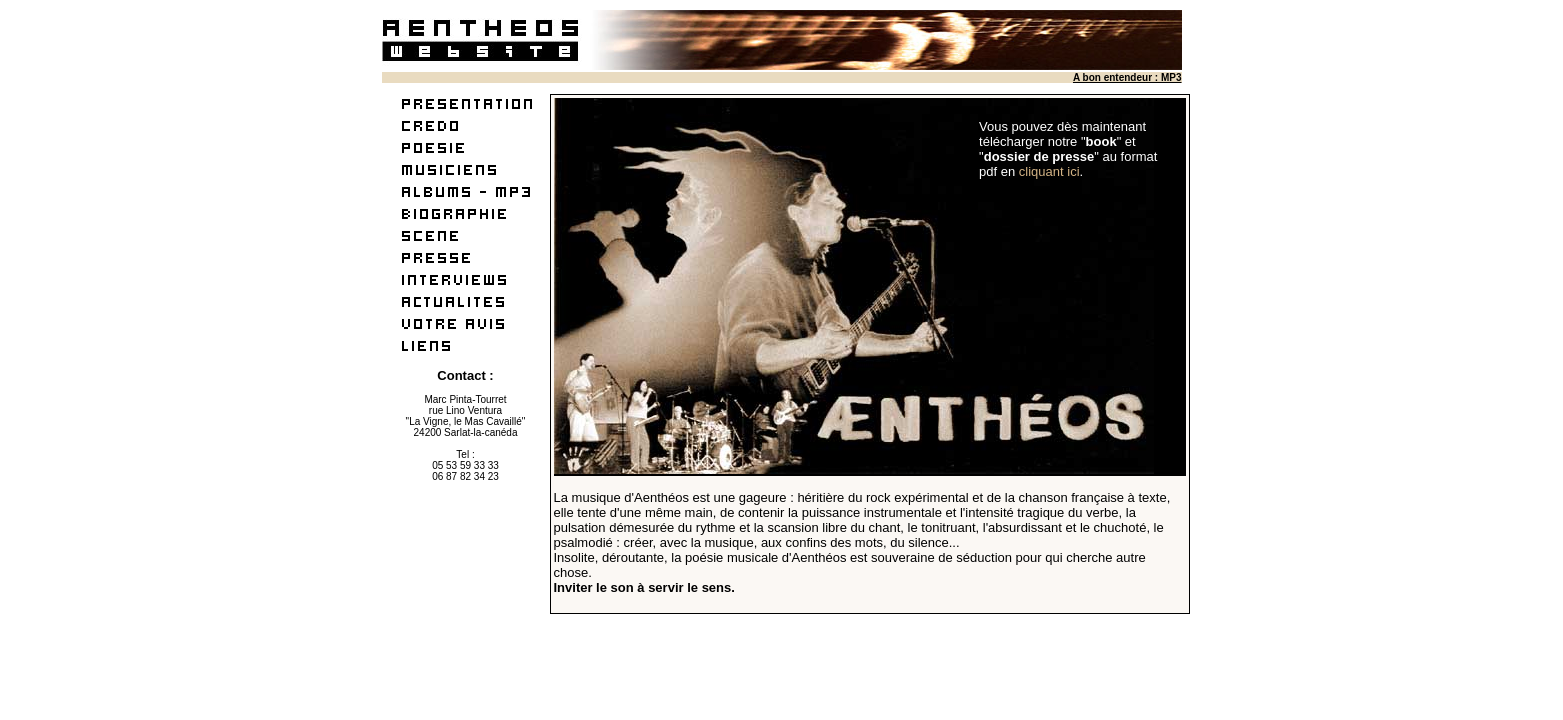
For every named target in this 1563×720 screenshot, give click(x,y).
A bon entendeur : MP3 (1127, 77)
